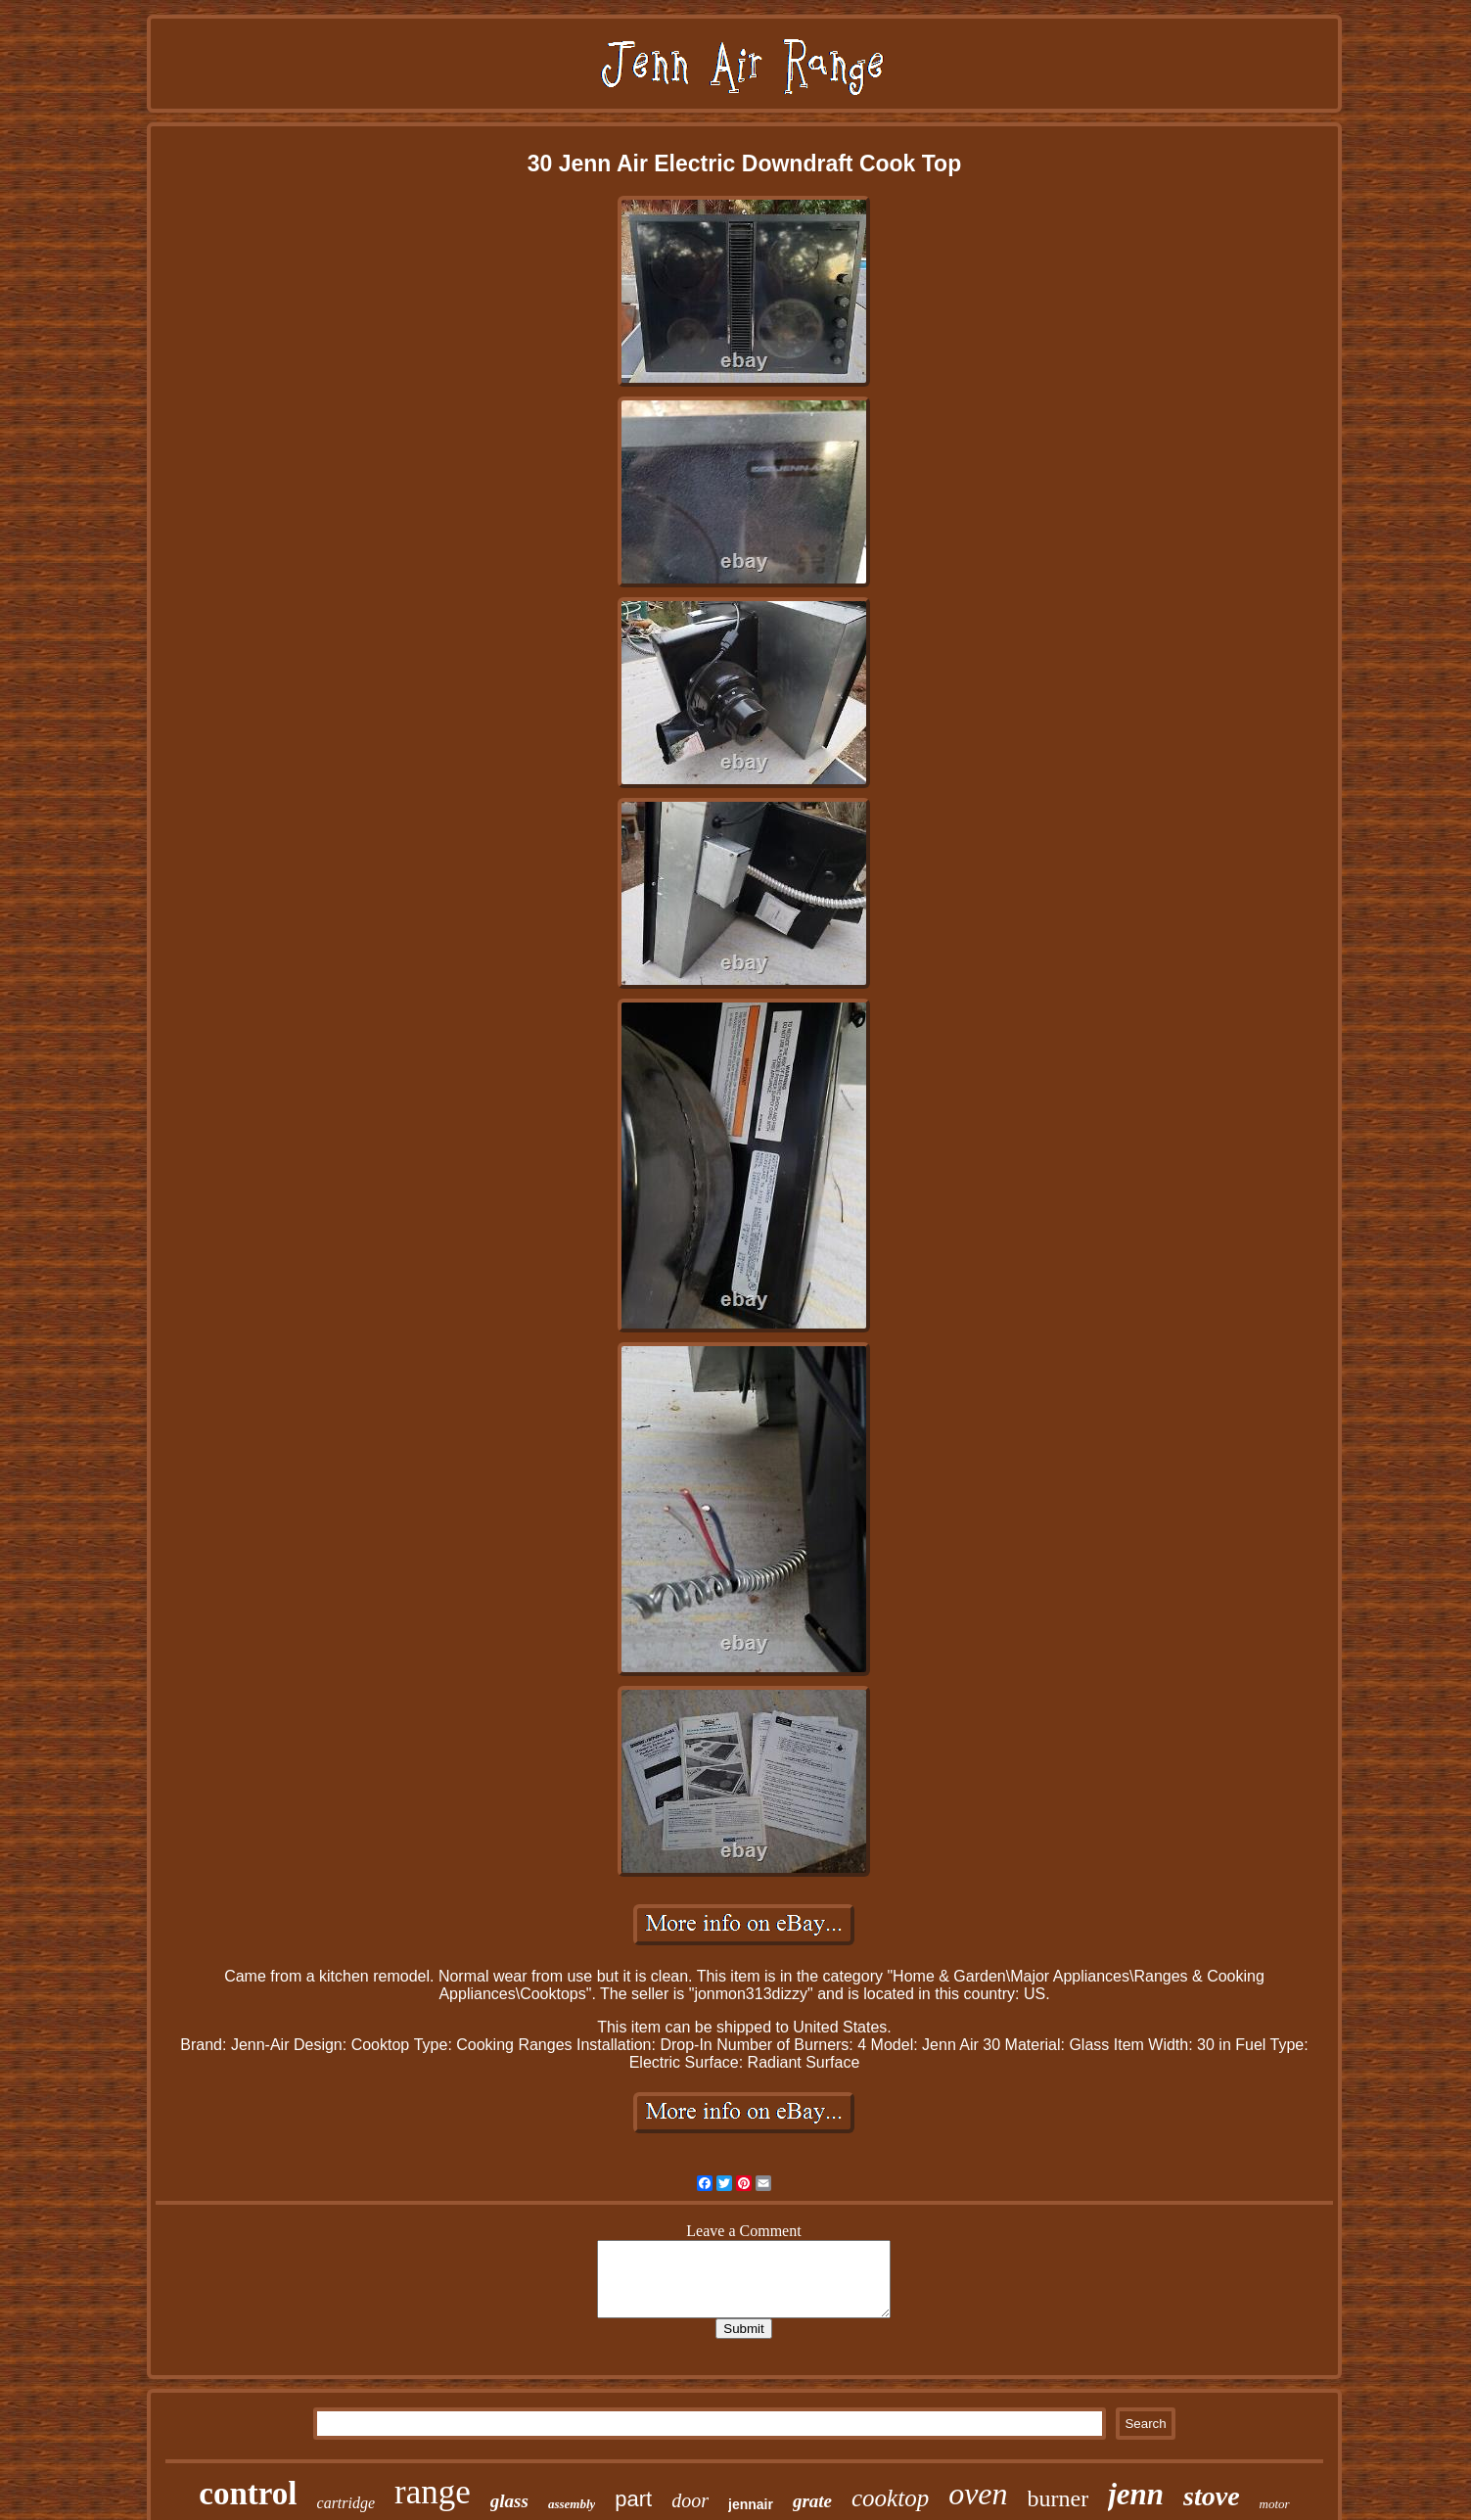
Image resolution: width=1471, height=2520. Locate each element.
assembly (571, 2504)
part (633, 2499)
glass (509, 2501)
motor (1275, 2504)
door (690, 2500)
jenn (1136, 2494)
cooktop (890, 2498)
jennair (750, 2504)
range (432, 2492)
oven (977, 2493)
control (248, 2493)
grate (812, 2501)
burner (1058, 2498)
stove (1211, 2496)
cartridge (346, 2503)
